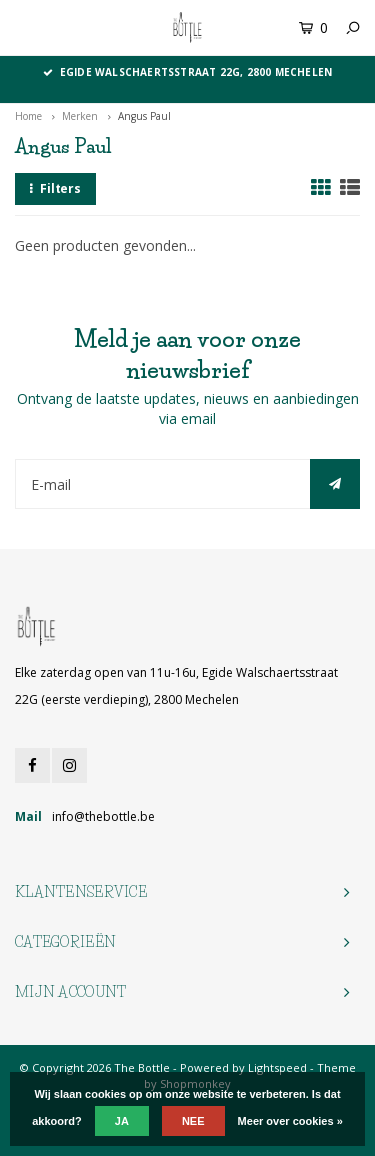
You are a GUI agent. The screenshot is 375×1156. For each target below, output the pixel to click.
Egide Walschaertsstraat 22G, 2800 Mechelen (188, 72)
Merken (80, 116)
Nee (193, 1121)
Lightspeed (277, 1067)
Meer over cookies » (290, 1121)
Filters (55, 188)
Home (28, 116)
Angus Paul (144, 116)
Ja (122, 1121)
